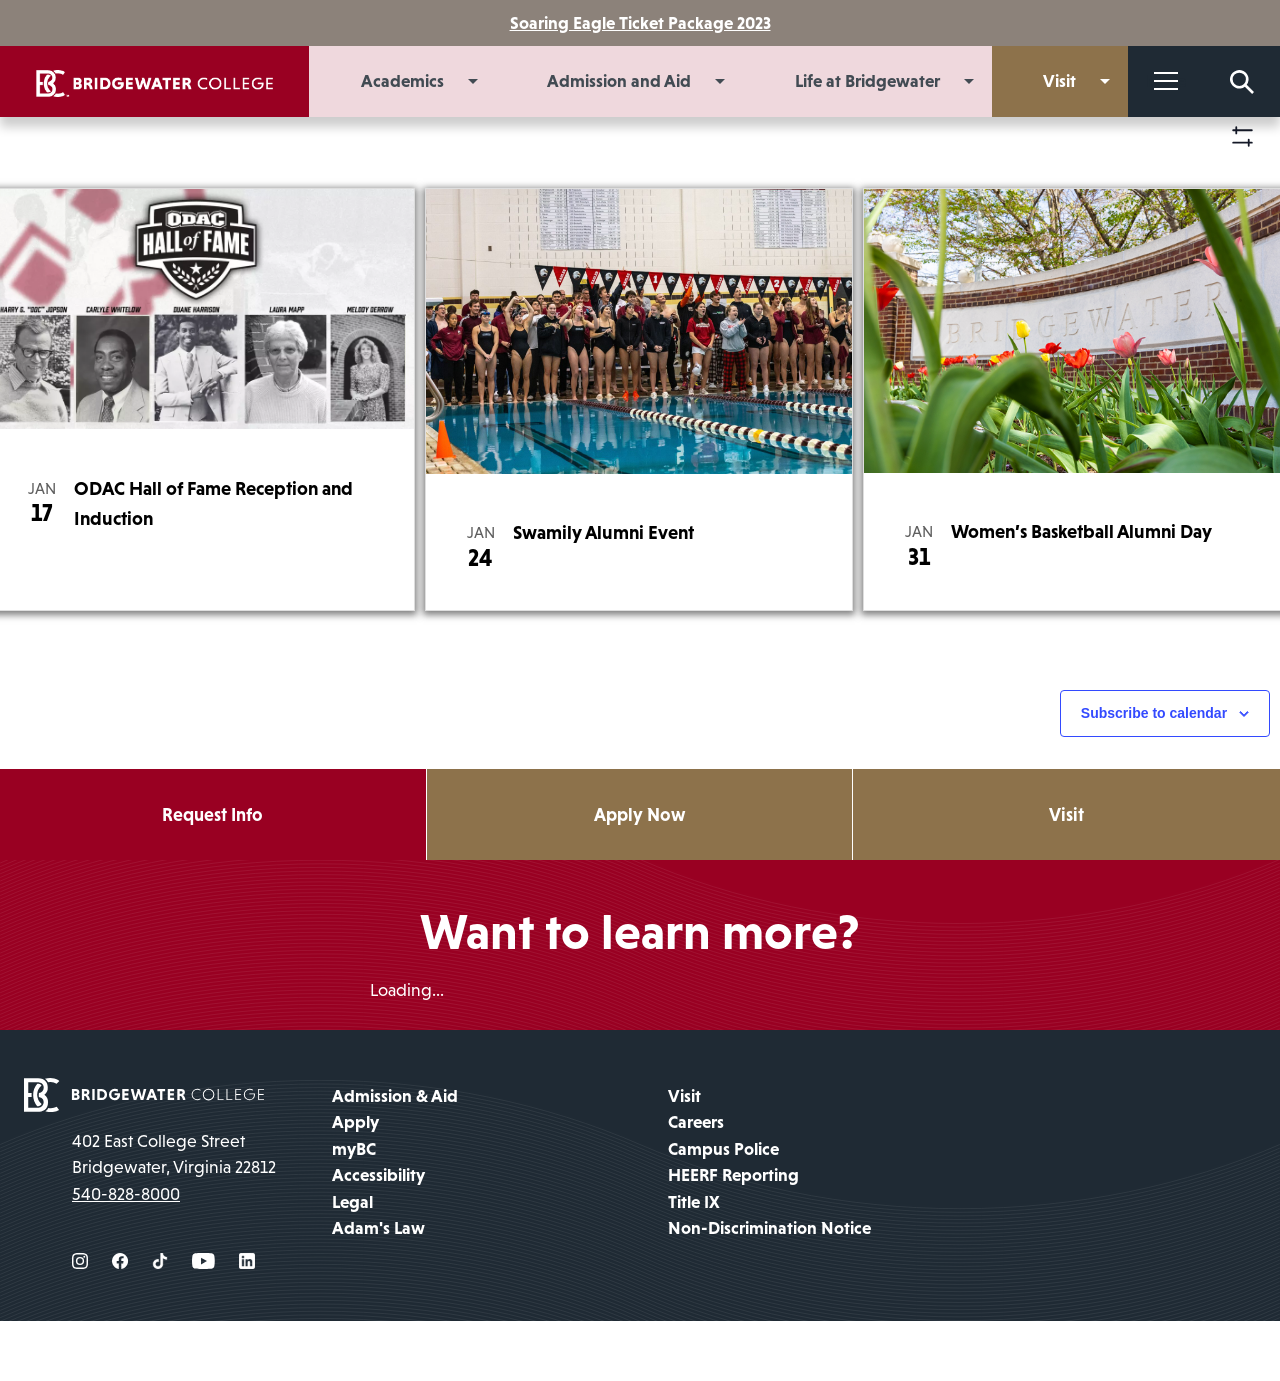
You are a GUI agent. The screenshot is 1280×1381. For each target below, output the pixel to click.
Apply (355, 1183)
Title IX (694, 1262)
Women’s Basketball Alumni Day (1081, 590)
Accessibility (378, 1236)
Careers (696, 1183)
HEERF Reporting (733, 1236)
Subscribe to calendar (1154, 773)
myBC (354, 1209)
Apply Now (639, 873)
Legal (352, 1262)
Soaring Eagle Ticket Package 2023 (640, 23)
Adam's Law (378, 1289)
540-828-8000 (126, 1254)
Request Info (213, 873)
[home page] (144, 1154)
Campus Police (723, 1209)
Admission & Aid (395, 1157)
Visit (684, 1157)
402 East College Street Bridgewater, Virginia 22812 (174, 1215)
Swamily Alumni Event (603, 591)
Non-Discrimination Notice (769, 1289)
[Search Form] (1242, 81)
